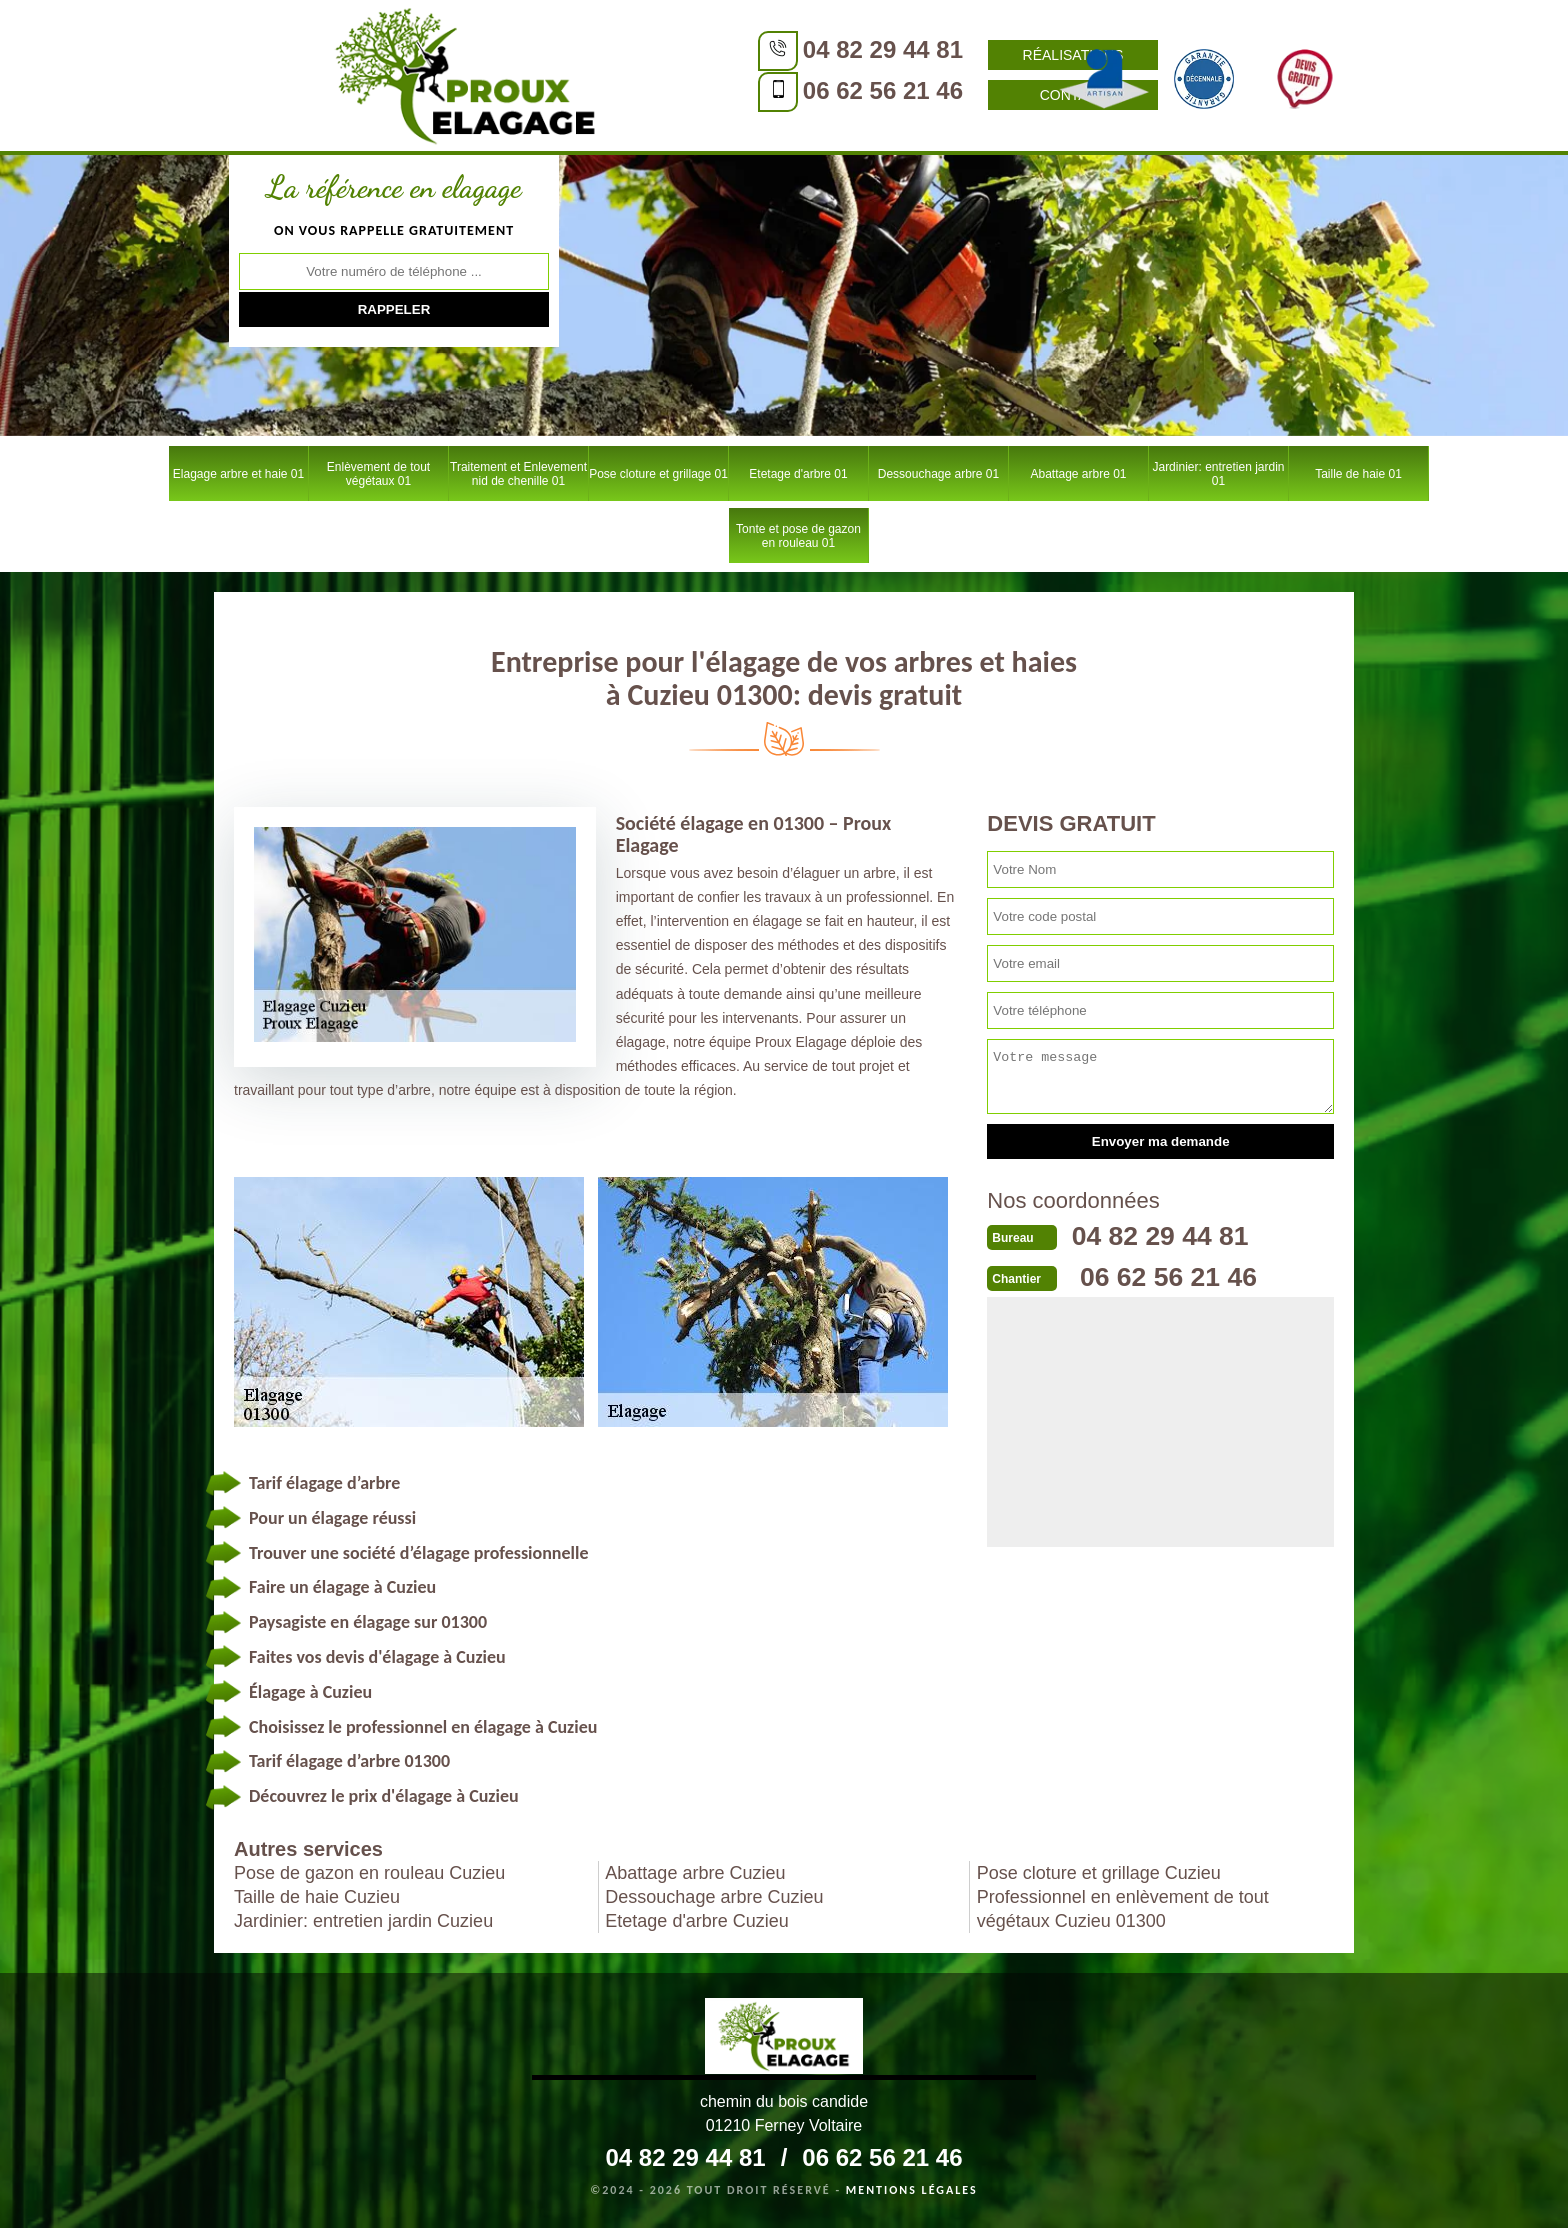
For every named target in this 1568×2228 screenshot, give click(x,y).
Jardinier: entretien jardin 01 (1218, 474)
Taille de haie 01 (1358, 474)
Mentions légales (912, 2190)
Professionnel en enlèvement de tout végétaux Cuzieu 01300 (1123, 1909)
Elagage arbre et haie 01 (238, 474)
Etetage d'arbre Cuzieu (697, 1921)
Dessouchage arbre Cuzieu (714, 1897)
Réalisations (869, 55)
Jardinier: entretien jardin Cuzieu (363, 1921)
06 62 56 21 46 (679, 90)
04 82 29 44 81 (679, 49)
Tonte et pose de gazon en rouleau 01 (798, 536)
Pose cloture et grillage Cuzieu (1099, 1873)
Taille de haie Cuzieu (317, 1897)
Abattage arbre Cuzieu (695, 1873)
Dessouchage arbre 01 (938, 474)
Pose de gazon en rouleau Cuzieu (369, 1873)
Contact (869, 95)
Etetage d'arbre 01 (798, 474)
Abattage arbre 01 (1078, 474)
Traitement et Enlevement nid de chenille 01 (518, 474)
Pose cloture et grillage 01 (658, 474)
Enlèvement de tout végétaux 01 (378, 474)
